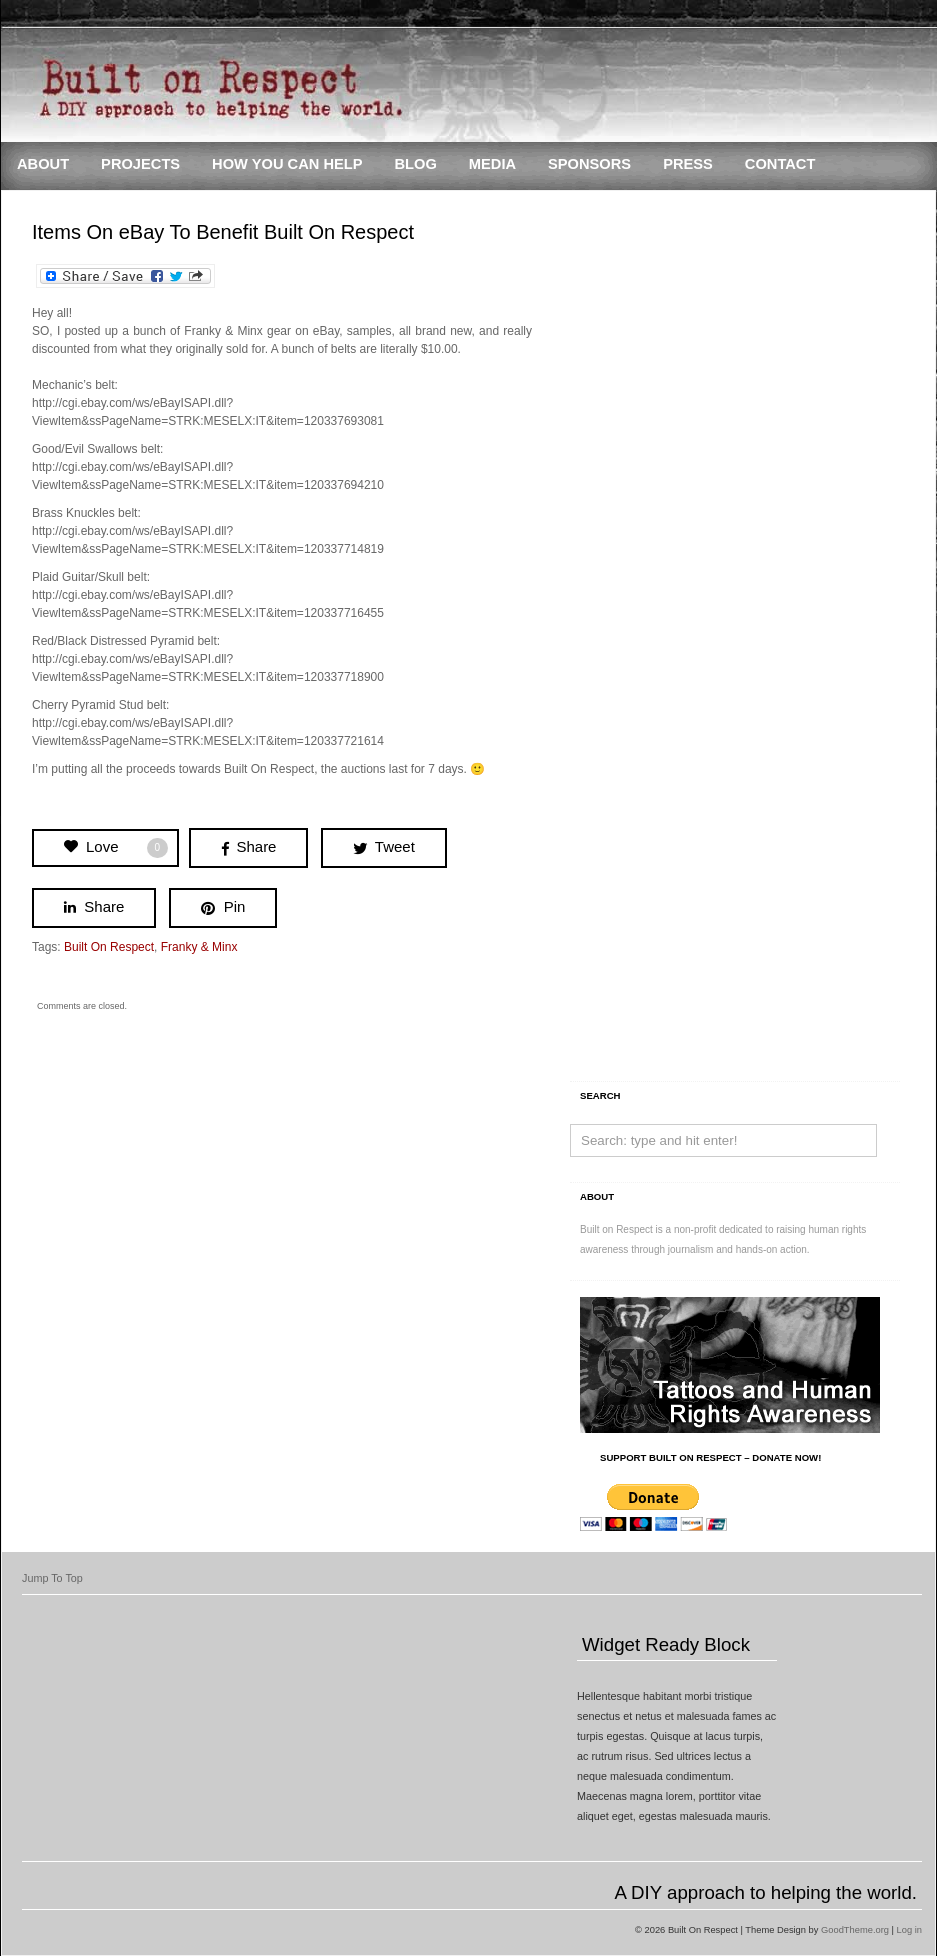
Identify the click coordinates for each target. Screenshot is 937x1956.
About (43, 164)
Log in (909, 1930)
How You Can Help (287, 164)
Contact (780, 164)
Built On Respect (109, 947)
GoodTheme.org (855, 1930)
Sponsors (589, 164)
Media (492, 164)
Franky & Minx (199, 947)
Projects (140, 164)
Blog (415, 164)
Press (688, 164)
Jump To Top (52, 1578)
